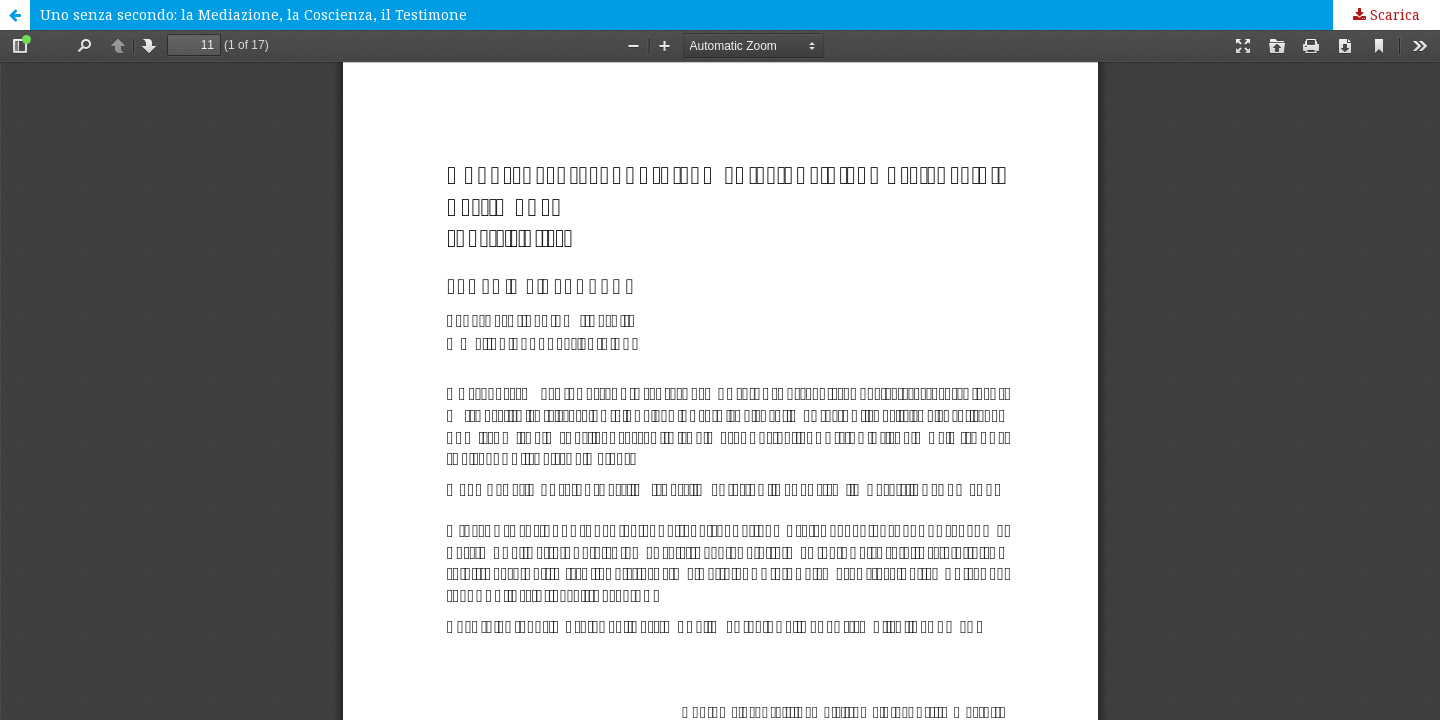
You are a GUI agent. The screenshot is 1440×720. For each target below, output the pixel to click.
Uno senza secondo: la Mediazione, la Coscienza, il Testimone (253, 14)
